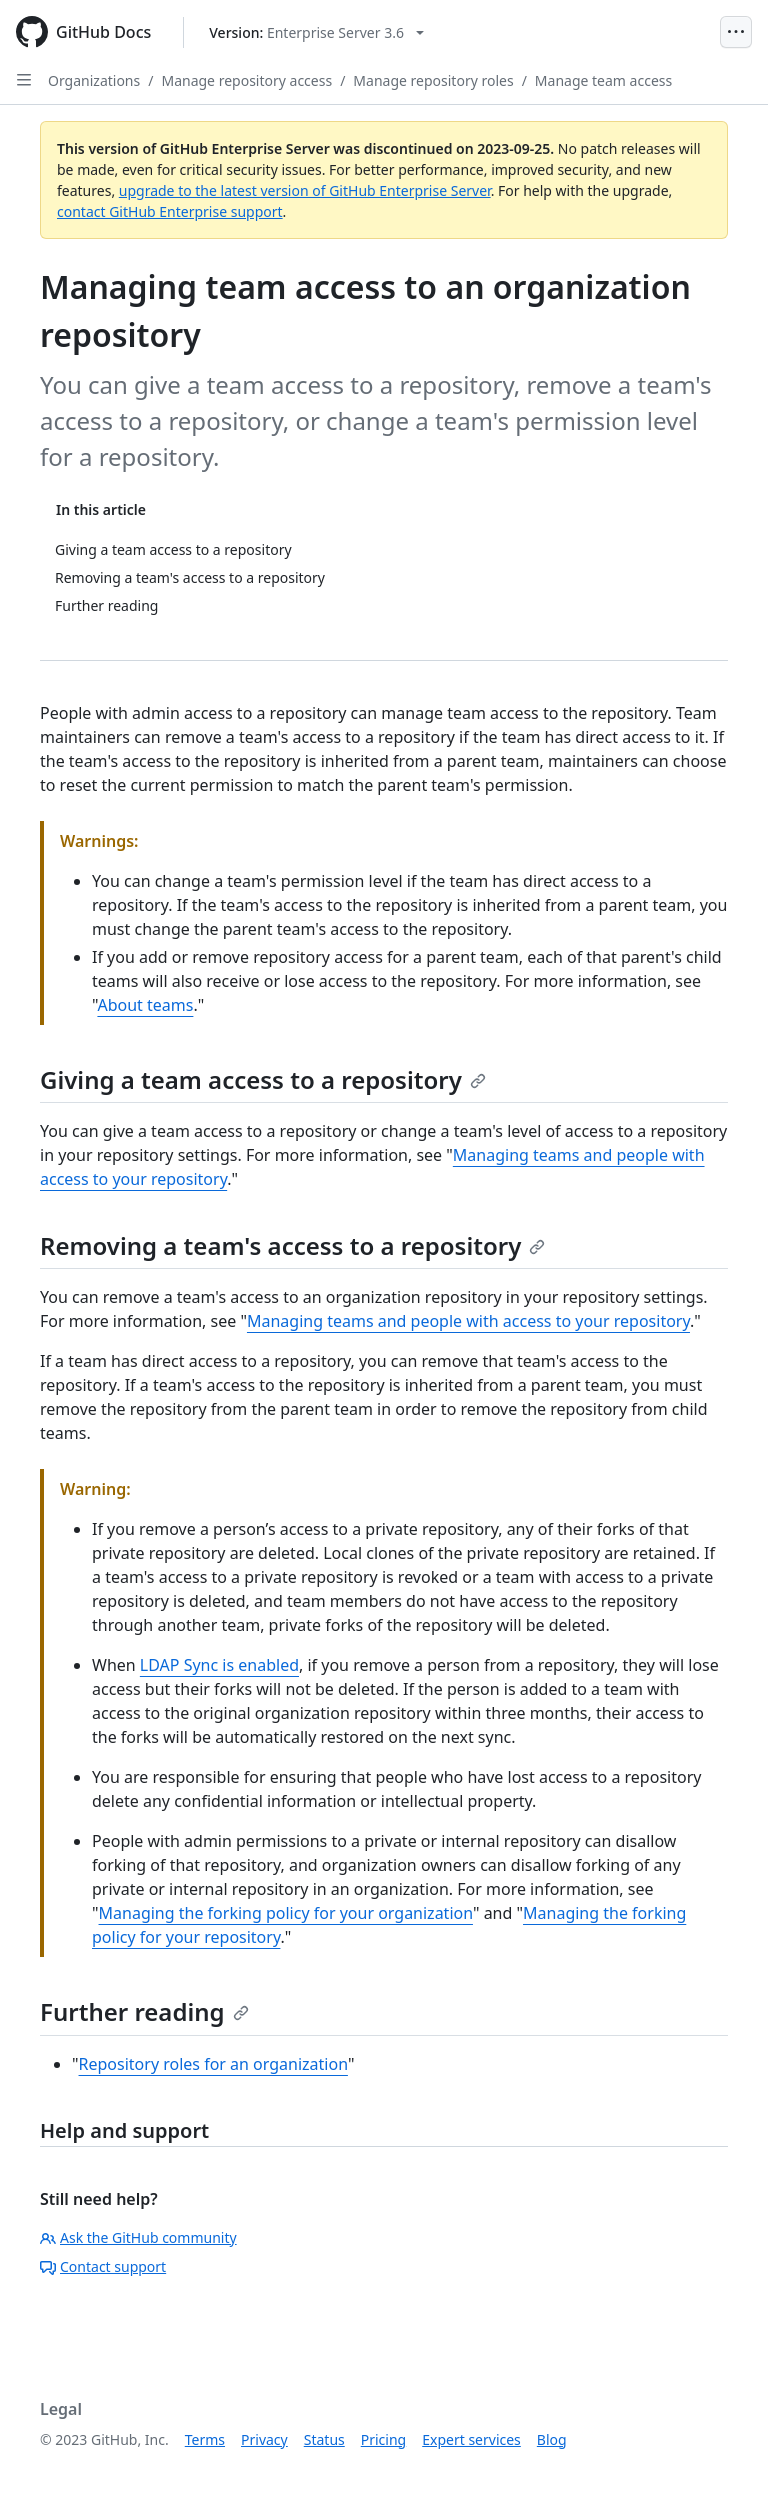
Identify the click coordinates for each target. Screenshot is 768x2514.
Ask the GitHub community (138, 2237)
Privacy (264, 2439)
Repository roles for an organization (213, 2064)
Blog (552, 2439)
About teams (145, 1005)
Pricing (383, 2439)
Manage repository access (246, 80)
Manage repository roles (433, 80)
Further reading (144, 2011)
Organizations (94, 80)
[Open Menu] (736, 32)
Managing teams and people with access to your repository (468, 1321)
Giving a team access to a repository (263, 1079)
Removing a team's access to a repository (292, 1245)
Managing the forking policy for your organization (286, 1913)
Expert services (471, 2439)
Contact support (103, 2266)
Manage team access (603, 80)
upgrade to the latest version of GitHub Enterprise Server (305, 190)
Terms (205, 2439)
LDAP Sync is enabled (219, 1665)
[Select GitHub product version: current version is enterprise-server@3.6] (316, 32)
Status (324, 2439)
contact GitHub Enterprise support (170, 211)
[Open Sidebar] (24, 80)
